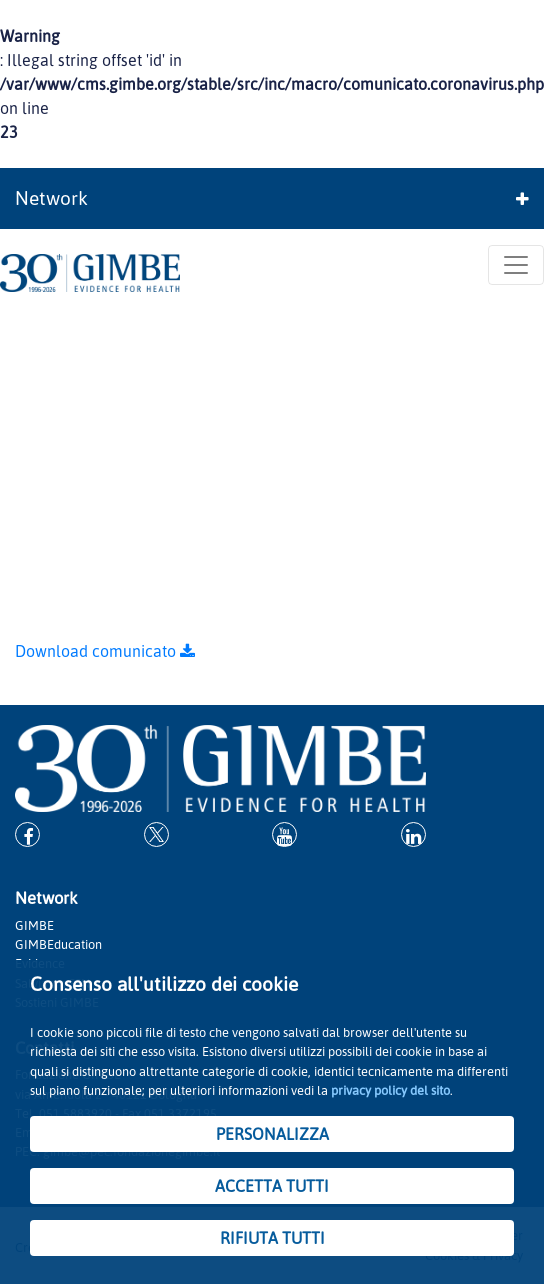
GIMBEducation (58, 944)
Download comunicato (105, 651)
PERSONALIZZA (272, 1134)
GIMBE (438, 472)
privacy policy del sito (390, 1090)
